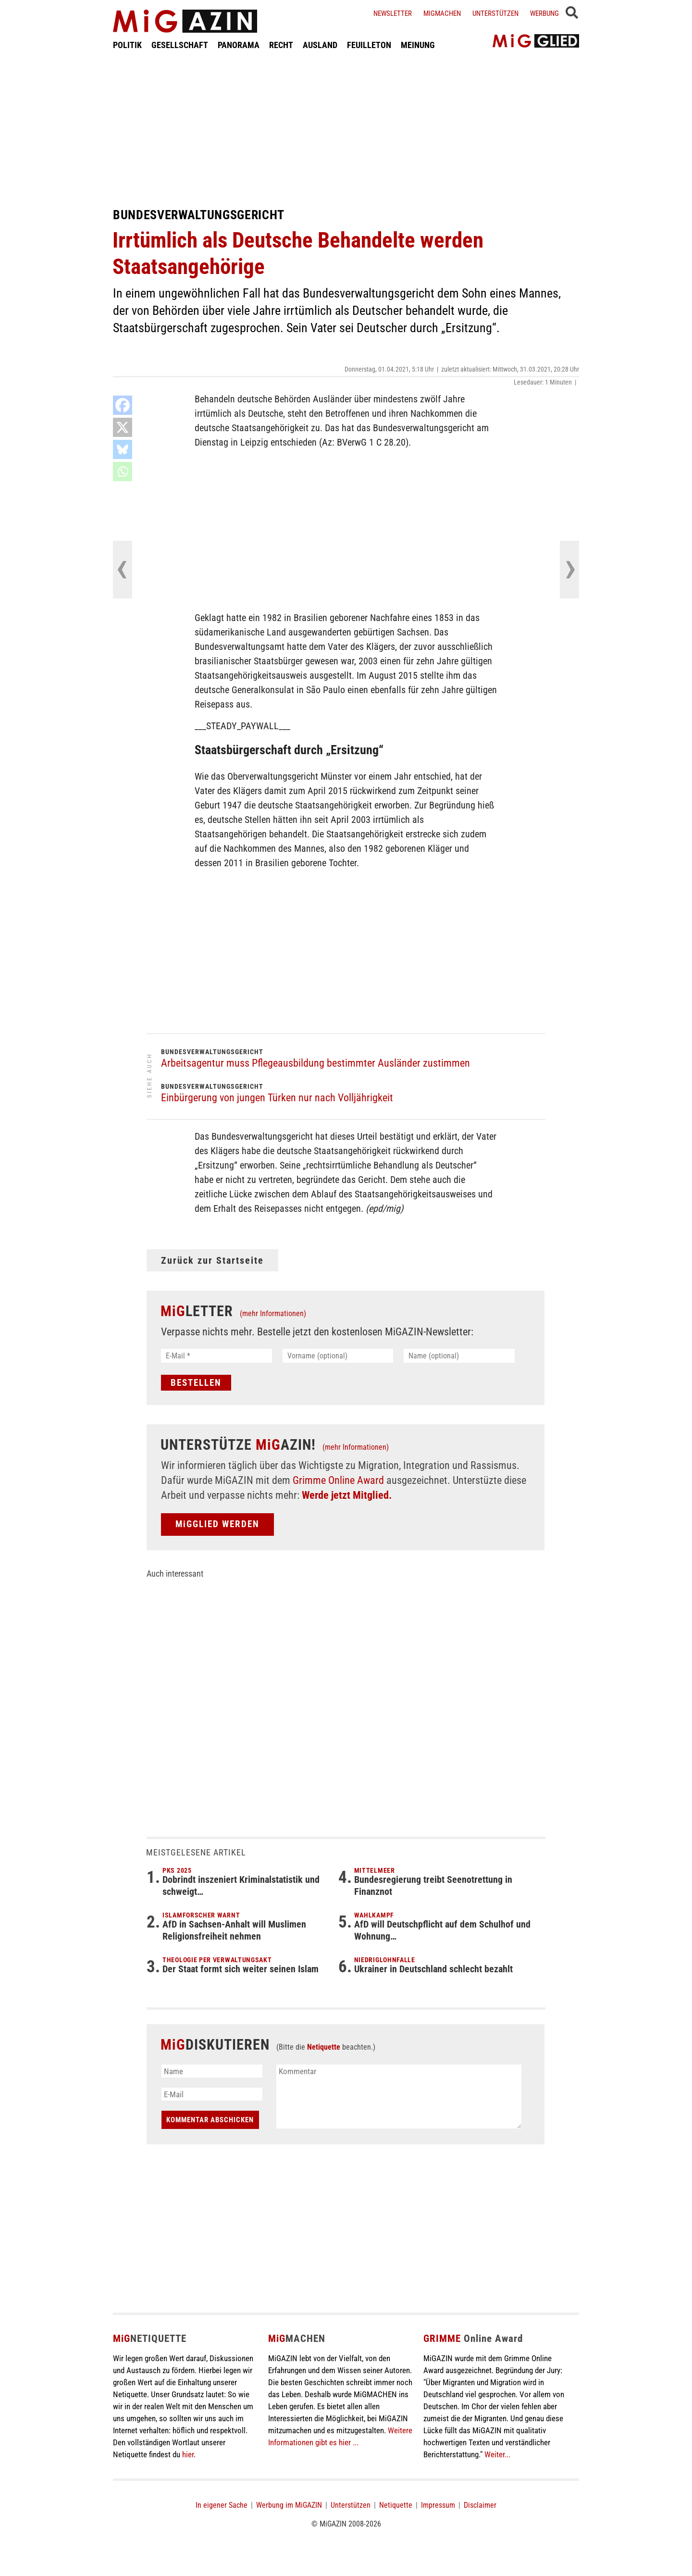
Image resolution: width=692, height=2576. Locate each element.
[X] (122, 427)
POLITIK (127, 45)
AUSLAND (320, 45)
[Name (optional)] (459, 1356)
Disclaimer (480, 2505)
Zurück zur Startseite (212, 1260)
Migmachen (442, 13)
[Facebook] (122, 405)
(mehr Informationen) (273, 1313)
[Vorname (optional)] (338, 1356)
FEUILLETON (369, 45)
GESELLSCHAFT (179, 45)
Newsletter (392, 13)
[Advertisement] (346, 129)
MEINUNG (418, 45)
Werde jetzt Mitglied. (347, 1495)
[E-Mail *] (216, 1356)
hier (188, 2454)
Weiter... (497, 2454)
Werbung (544, 13)
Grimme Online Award (338, 1480)
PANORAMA (239, 45)
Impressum (438, 2505)
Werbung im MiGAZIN (289, 2505)
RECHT (281, 45)
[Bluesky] (122, 449)
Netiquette (323, 2047)
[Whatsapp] (122, 471)
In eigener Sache (221, 2505)
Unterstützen (495, 13)
